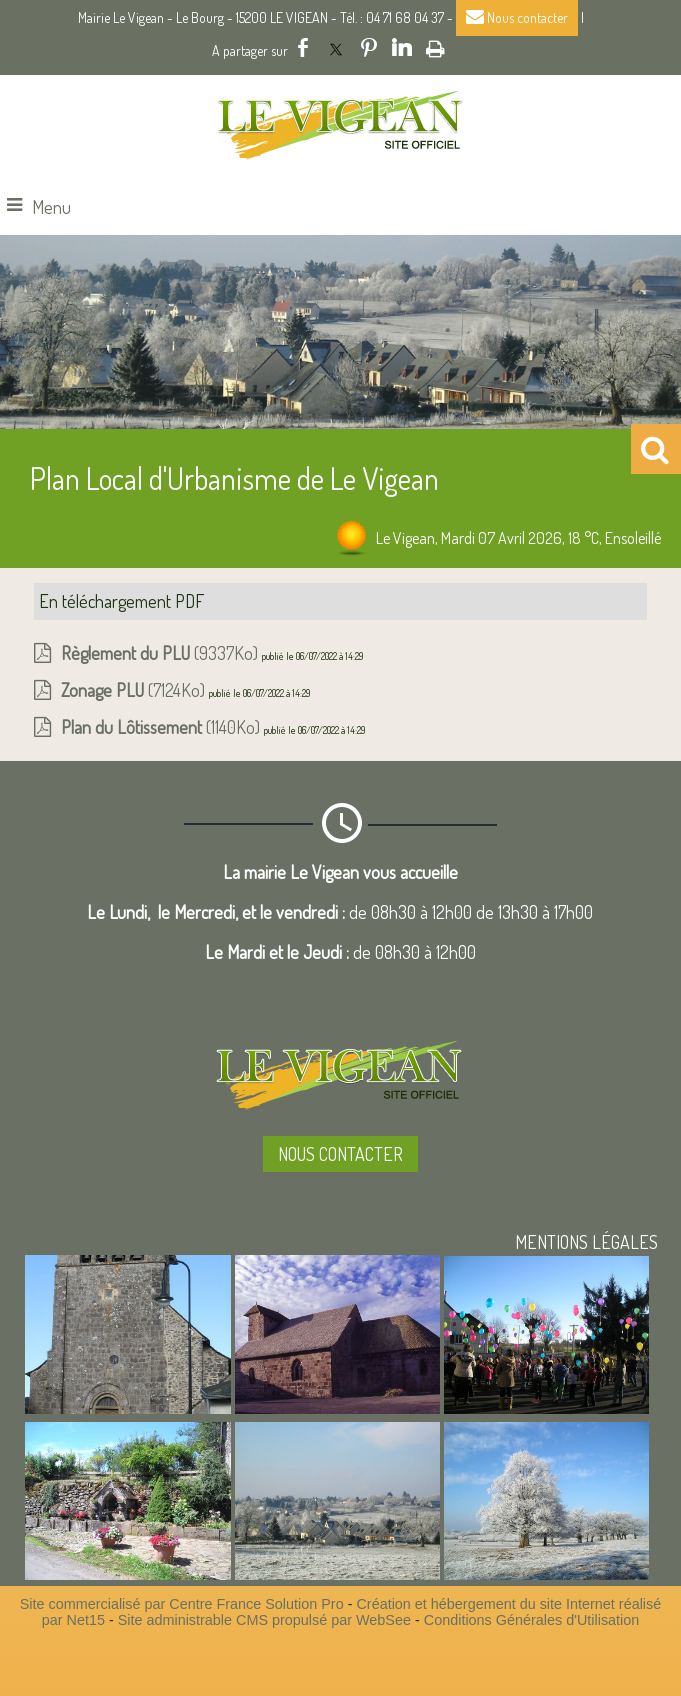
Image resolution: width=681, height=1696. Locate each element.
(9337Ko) (161, 653)
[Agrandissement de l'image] (127, 1407)
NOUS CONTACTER (340, 1154)
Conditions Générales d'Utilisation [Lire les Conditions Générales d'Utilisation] (532, 1620)
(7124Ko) (135, 690)
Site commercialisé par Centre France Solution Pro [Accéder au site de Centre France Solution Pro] (182, 1604)
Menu (51, 207)
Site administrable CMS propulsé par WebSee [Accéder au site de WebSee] (264, 1620)
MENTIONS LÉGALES (586, 1242)
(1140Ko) (162, 727)
